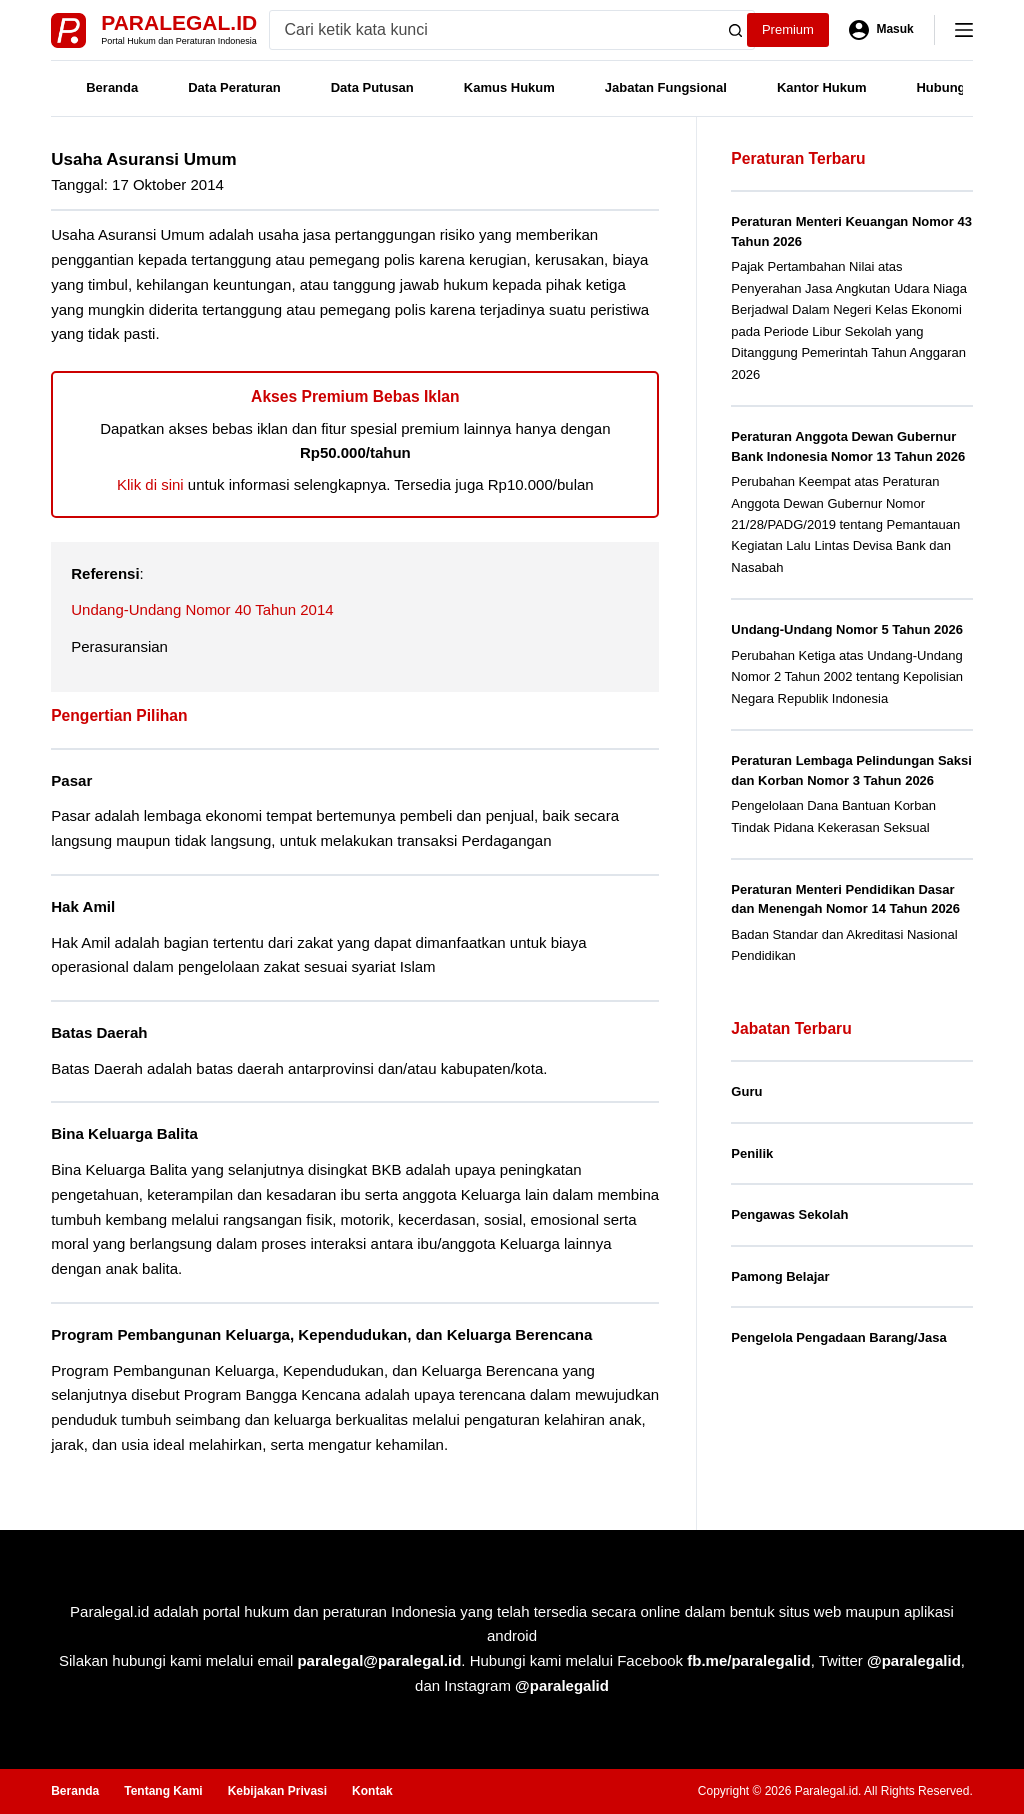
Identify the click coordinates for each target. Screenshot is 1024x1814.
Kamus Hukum (509, 87)
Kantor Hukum (822, 87)
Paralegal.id (179, 22)
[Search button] (735, 30)
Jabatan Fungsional (666, 87)
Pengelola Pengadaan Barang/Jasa (838, 1337)
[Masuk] (881, 30)
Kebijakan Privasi (277, 1791)
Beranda (112, 87)
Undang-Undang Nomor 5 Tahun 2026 (847, 629)
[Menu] (964, 30)
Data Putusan (372, 87)
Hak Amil (83, 906)
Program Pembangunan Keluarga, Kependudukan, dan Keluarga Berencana (321, 1334)
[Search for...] (493, 30)
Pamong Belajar (780, 1276)
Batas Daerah (99, 1032)
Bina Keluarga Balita (124, 1133)
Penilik (752, 1153)
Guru (746, 1091)
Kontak (372, 1791)
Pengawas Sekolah (789, 1214)
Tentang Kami (163, 1791)
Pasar (71, 780)
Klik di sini (150, 484)
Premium (788, 29)
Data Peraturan (234, 87)
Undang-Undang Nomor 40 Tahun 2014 (202, 609)
